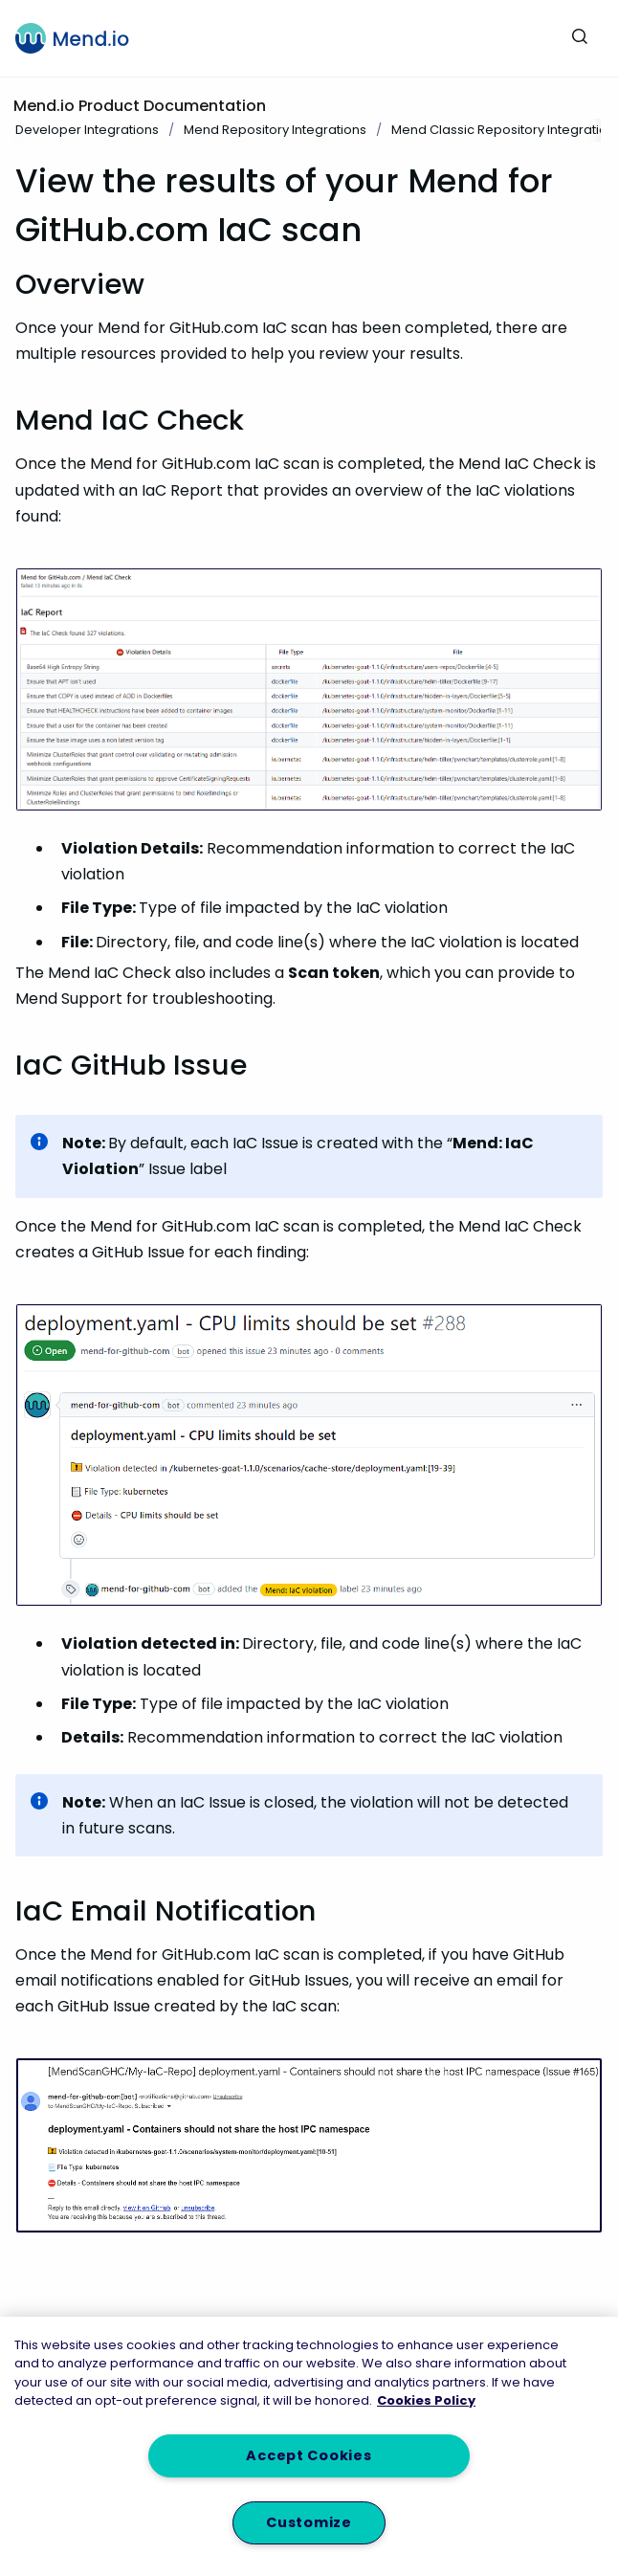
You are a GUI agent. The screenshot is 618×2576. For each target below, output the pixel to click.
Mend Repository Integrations (275, 130)
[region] (309, 2446)
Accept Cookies (308, 2455)
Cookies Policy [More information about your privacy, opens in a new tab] (426, 2400)
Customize (308, 2522)
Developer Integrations (87, 130)
